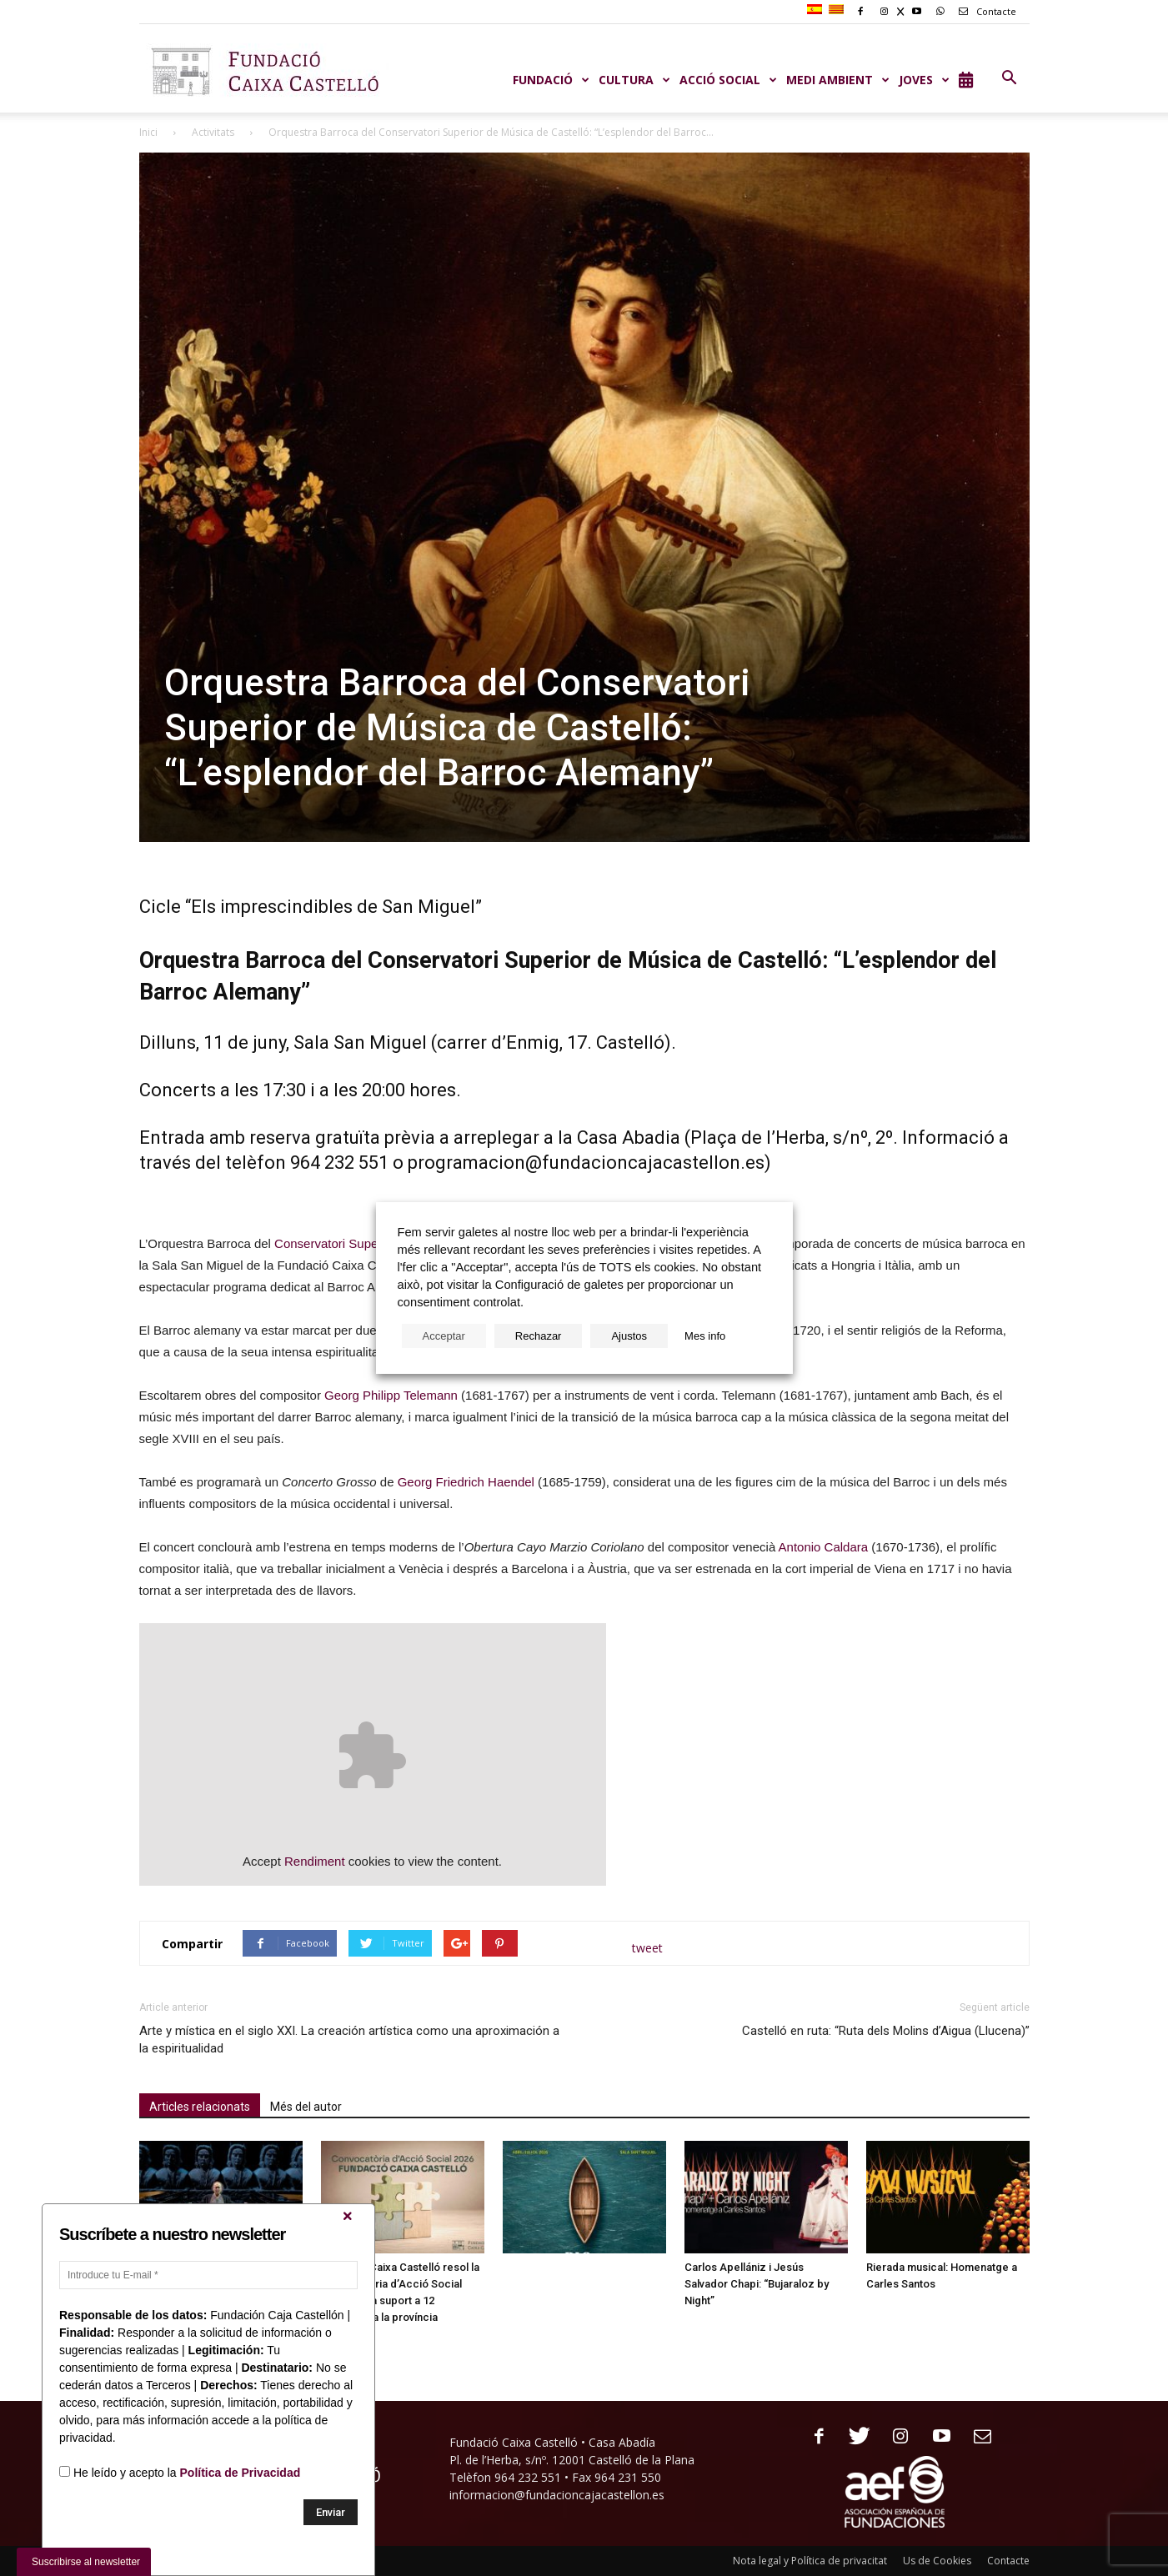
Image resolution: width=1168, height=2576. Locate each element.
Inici (148, 132)
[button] (1010, 78)
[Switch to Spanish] (816, 10)
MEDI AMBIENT (838, 80)
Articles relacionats (199, 2106)
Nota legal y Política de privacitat (810, 2560)
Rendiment (314, 1861)
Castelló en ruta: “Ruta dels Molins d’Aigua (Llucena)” (886, 2030)
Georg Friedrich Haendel (466, 1482)
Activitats (213, 132)
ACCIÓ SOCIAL (728, 80)
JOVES (924, 80)
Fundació (551, 80)
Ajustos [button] (629, 1336)
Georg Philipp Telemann (391, 1395)
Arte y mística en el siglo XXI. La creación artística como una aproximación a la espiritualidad (349, 2039)
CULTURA (635, 80)
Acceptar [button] (444, 1336)
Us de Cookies (937, 2560)
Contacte (984, 11)
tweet (647, 1948)
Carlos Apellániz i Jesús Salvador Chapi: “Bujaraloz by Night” (756, 2284)
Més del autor (306, 2106)
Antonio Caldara (824, 1547)
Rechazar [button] (538, 1336)
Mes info (704, 1336)
